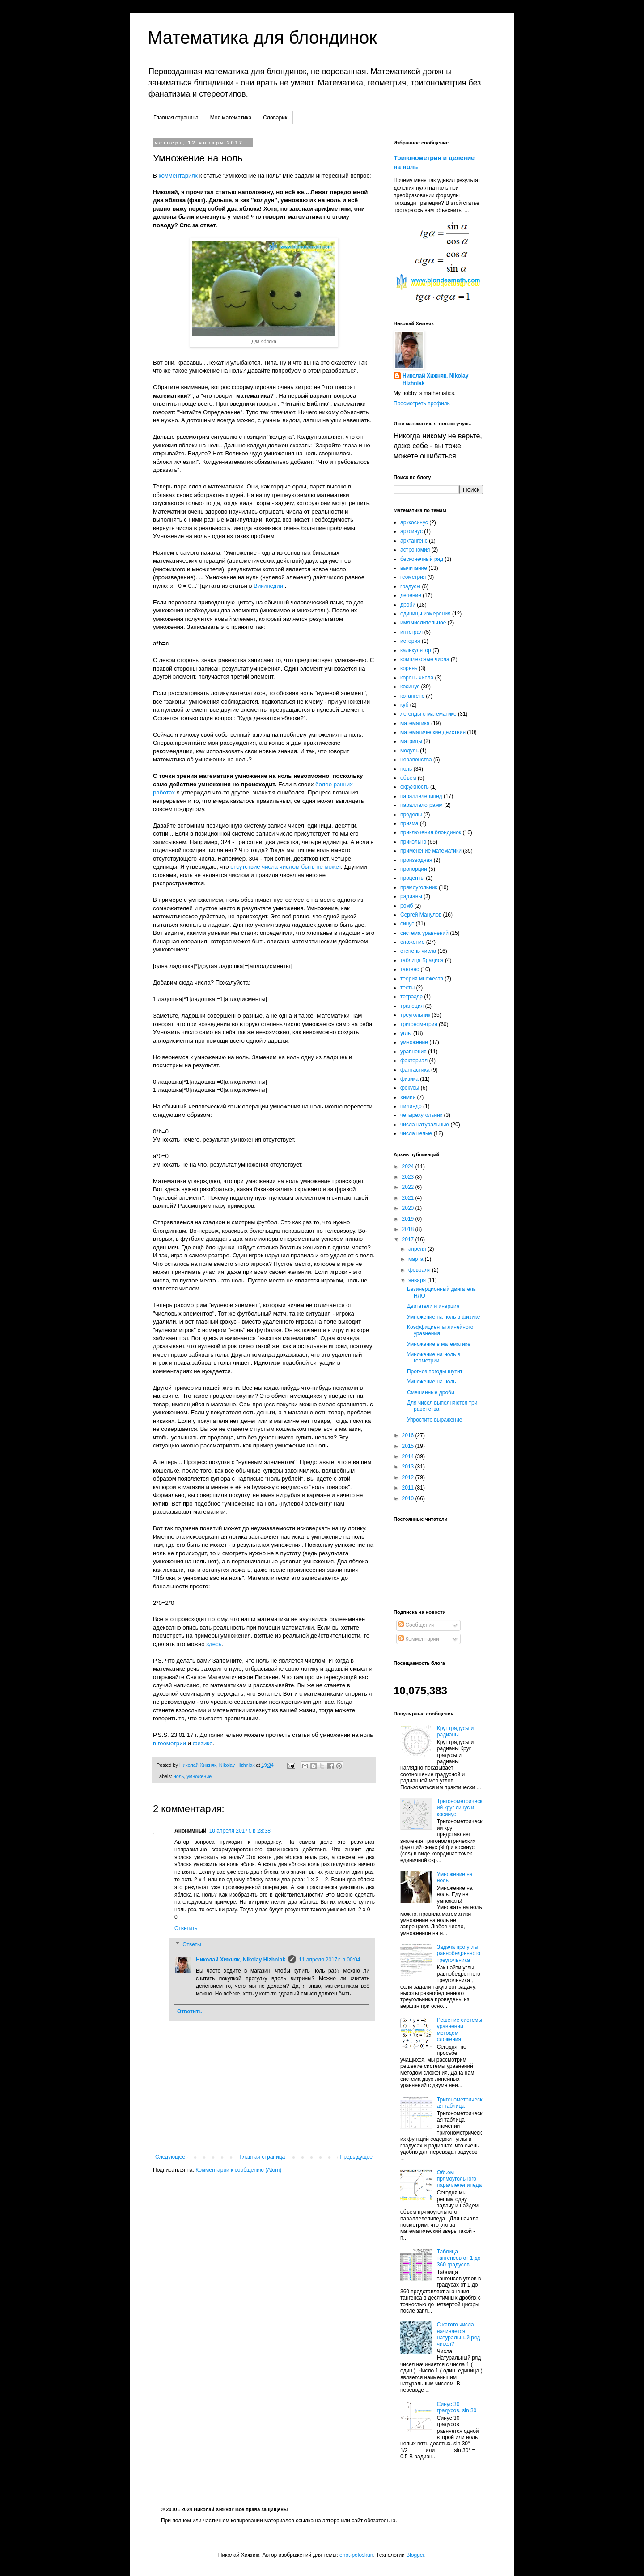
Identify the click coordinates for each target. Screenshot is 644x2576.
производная (416, 860)
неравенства (416, 759)
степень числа (418, 951)
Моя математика (230, 118)
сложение (412, 942)
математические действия (433, 732)
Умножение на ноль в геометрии (433, 1357)
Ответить (185, 1928)
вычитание (413, 568)
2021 (408, 1198)
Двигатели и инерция (433, 1306)
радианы (411, 896)
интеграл (411, 632)
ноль (179, 1776)
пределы (411, 814)
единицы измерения (425, 614)
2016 (408, 1435)
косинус (409, 686)
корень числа (416, 678)
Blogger (415, 2555)
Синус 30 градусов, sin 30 (456, 2407)
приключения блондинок (430, 832)
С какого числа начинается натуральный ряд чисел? (458, 2334)
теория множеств (421, 979)
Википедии (268, 585)
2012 (408, 1477)
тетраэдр (411, 996)
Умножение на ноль (431, 1382)
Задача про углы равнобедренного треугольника (458, 1953)
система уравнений (424, 933)
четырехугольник (421, 1115)
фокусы (409, 1088)
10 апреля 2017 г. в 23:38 (240, 1831)
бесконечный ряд (421, 559)
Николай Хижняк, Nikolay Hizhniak (240, 1959)
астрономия (415, 550)
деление (410, 595)
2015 (408, 1446)
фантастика (415, 1070)
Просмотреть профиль (422, 403)
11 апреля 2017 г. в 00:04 (329, 1959)
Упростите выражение (434, 1420)
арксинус (411, 531)
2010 (408, 1498)
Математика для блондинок (262, 37)
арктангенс (414, 541)
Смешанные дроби (430, 1392)
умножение (199, 1776)
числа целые (416, 1133)
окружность (414, 787)
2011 (408, 1488)
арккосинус (414, 522)
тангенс (409, 969)
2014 (408, 1456)
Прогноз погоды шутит (434, 1371)
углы (406, 1033)
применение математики (431, 851)
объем (408, 778)
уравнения (413, 1051)
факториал (414, 1060)
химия (407, 1097)
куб (404, 705)
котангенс (412, 696)
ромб (406, 906)
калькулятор (415, 650)
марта (416, 1259)
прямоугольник (418, 887)
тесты (407, 988)
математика (415, 723)
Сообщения (416, 1625)
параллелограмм (421, 805)
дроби (407, 605)
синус (407, 924)
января (417, 1280)
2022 (408, 1187)
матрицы (411, 741)
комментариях (178, 175)
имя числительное (423, 623)
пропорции (413, 869)
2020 (408, 1208)
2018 (408, 1229)
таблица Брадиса (422, 960)
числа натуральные (424, 1124)
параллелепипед (421, 796)
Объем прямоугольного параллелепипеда (459, 2179)
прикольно (413, 842)
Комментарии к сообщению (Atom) (238, 2170)
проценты (412, 878)
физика (409, 1079)
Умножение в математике (438, 1344)
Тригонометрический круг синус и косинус (460, 1807)
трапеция (412, 1006)
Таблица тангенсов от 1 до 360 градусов (459, 2258)
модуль (409, 750)
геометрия (413, 577)
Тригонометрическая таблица (460, 2102)
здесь (213, 1644)
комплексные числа (424, 659)
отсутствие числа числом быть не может (285, 866)
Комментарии (418, 1639)
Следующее (170, 2157)
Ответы (191, 1944)
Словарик (275, 118)
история (410, 641)
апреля (418, 1249)
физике (203, 1743)
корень (408, 668)
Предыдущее (356, 2157)
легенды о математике (428, 714)
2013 (408, 1467)
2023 (408, 1177)
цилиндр (411, 1106)
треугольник (415, 1015)
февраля (420, 1270)
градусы (410, 586)
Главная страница (176, 118)
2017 (408, 1239)
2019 (408, 1219)
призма (409, 823)
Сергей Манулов (420, 915)
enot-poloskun (356, 2555)
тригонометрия (418, 1024)
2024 (408, 1166)
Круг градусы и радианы (455, 1731)
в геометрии (169, 1743)
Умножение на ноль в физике (443, 1317)
